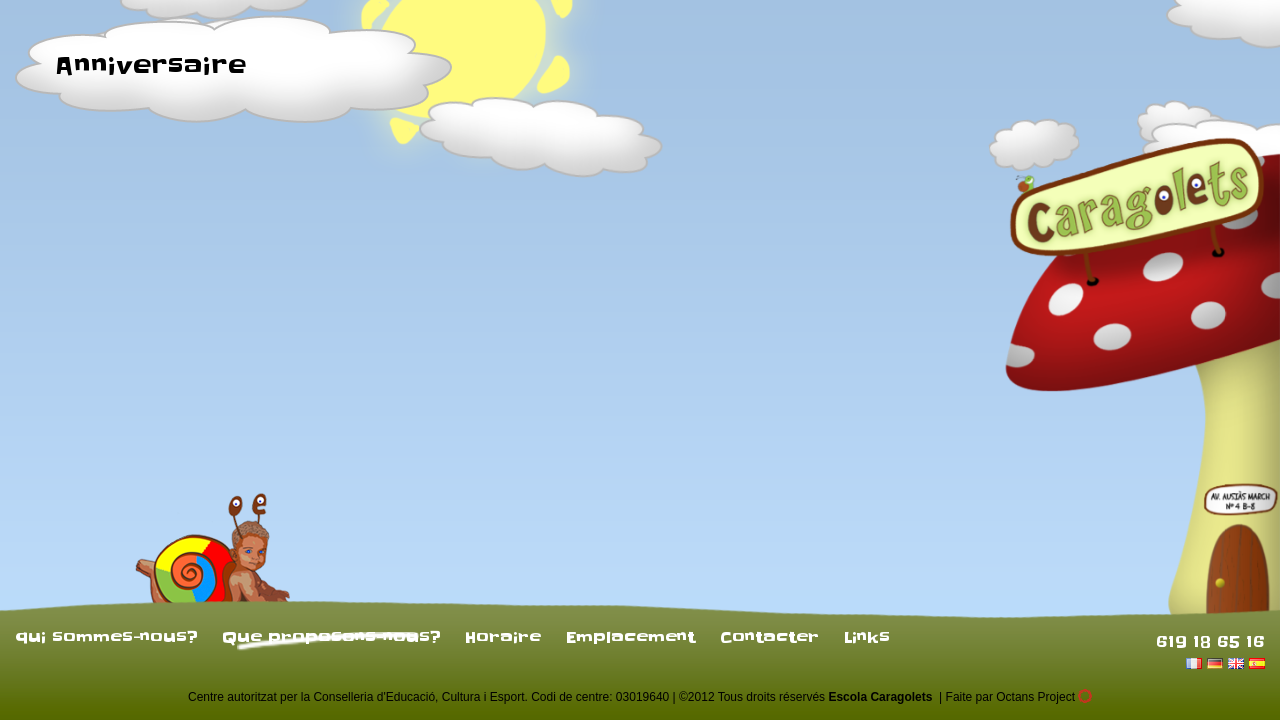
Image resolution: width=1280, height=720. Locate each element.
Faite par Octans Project (1019, 697)
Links (867, 637)
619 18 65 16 (1210, 641)
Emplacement (630, 637)
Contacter (769, 637)
